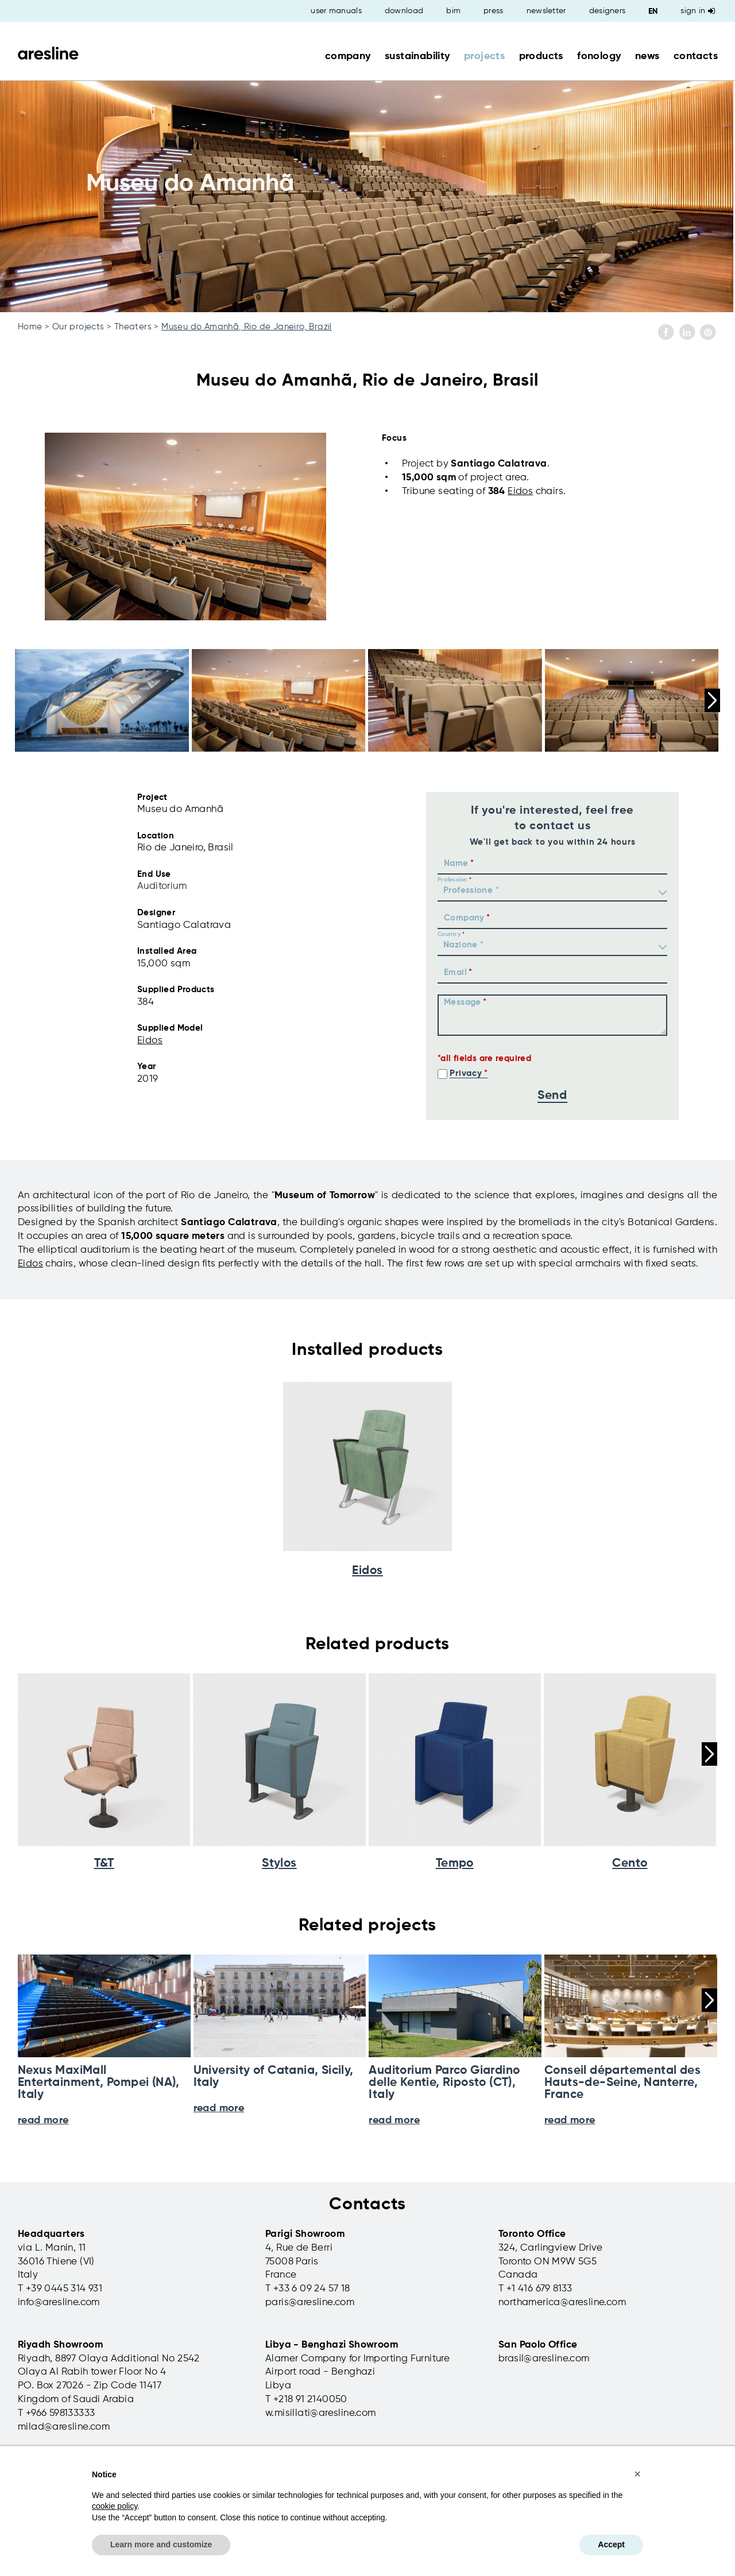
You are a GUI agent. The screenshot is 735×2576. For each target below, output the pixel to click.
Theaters (133, 327)
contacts (696, 56)
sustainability (417, 56)
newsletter (546, 11)
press (493, 11)
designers (607, 11)
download (404, 11)
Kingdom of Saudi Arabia (76, 2399)
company (348, 56)
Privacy (466, 1073)
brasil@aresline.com (544, 2359)
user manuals (336, 11)
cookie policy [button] (114, 2506)
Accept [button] (611, 2544)
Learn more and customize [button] (161, 2544)
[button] (637, 2474)
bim (453, 11)
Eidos (520, 491)
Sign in (697, 11)
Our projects (78, 327)
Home (30, 327)
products (541, 56)
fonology (599, 56)
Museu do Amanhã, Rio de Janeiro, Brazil (246, 327)
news (647, 56)
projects (484, 56)
